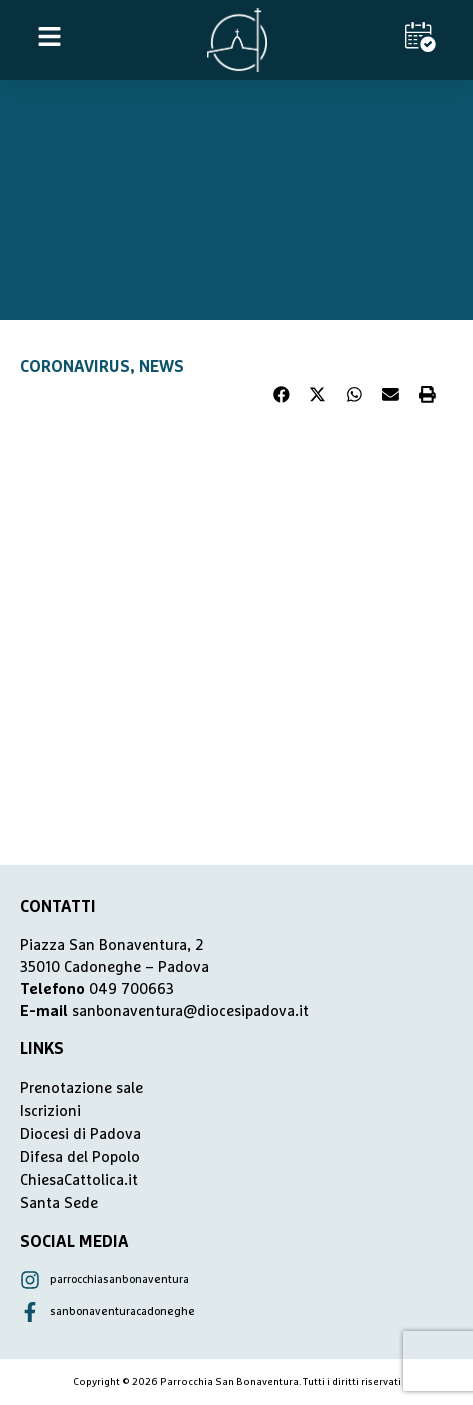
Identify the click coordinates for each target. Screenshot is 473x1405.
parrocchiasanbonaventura (119, 1279)
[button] (282, 395)
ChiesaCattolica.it (79, 1180)
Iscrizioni (50, 1111)
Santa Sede (59, 1203)
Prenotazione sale (81, 1088)
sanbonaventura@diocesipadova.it (190, 1011)
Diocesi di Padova (80, 1134)
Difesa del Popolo (80, 1157)
